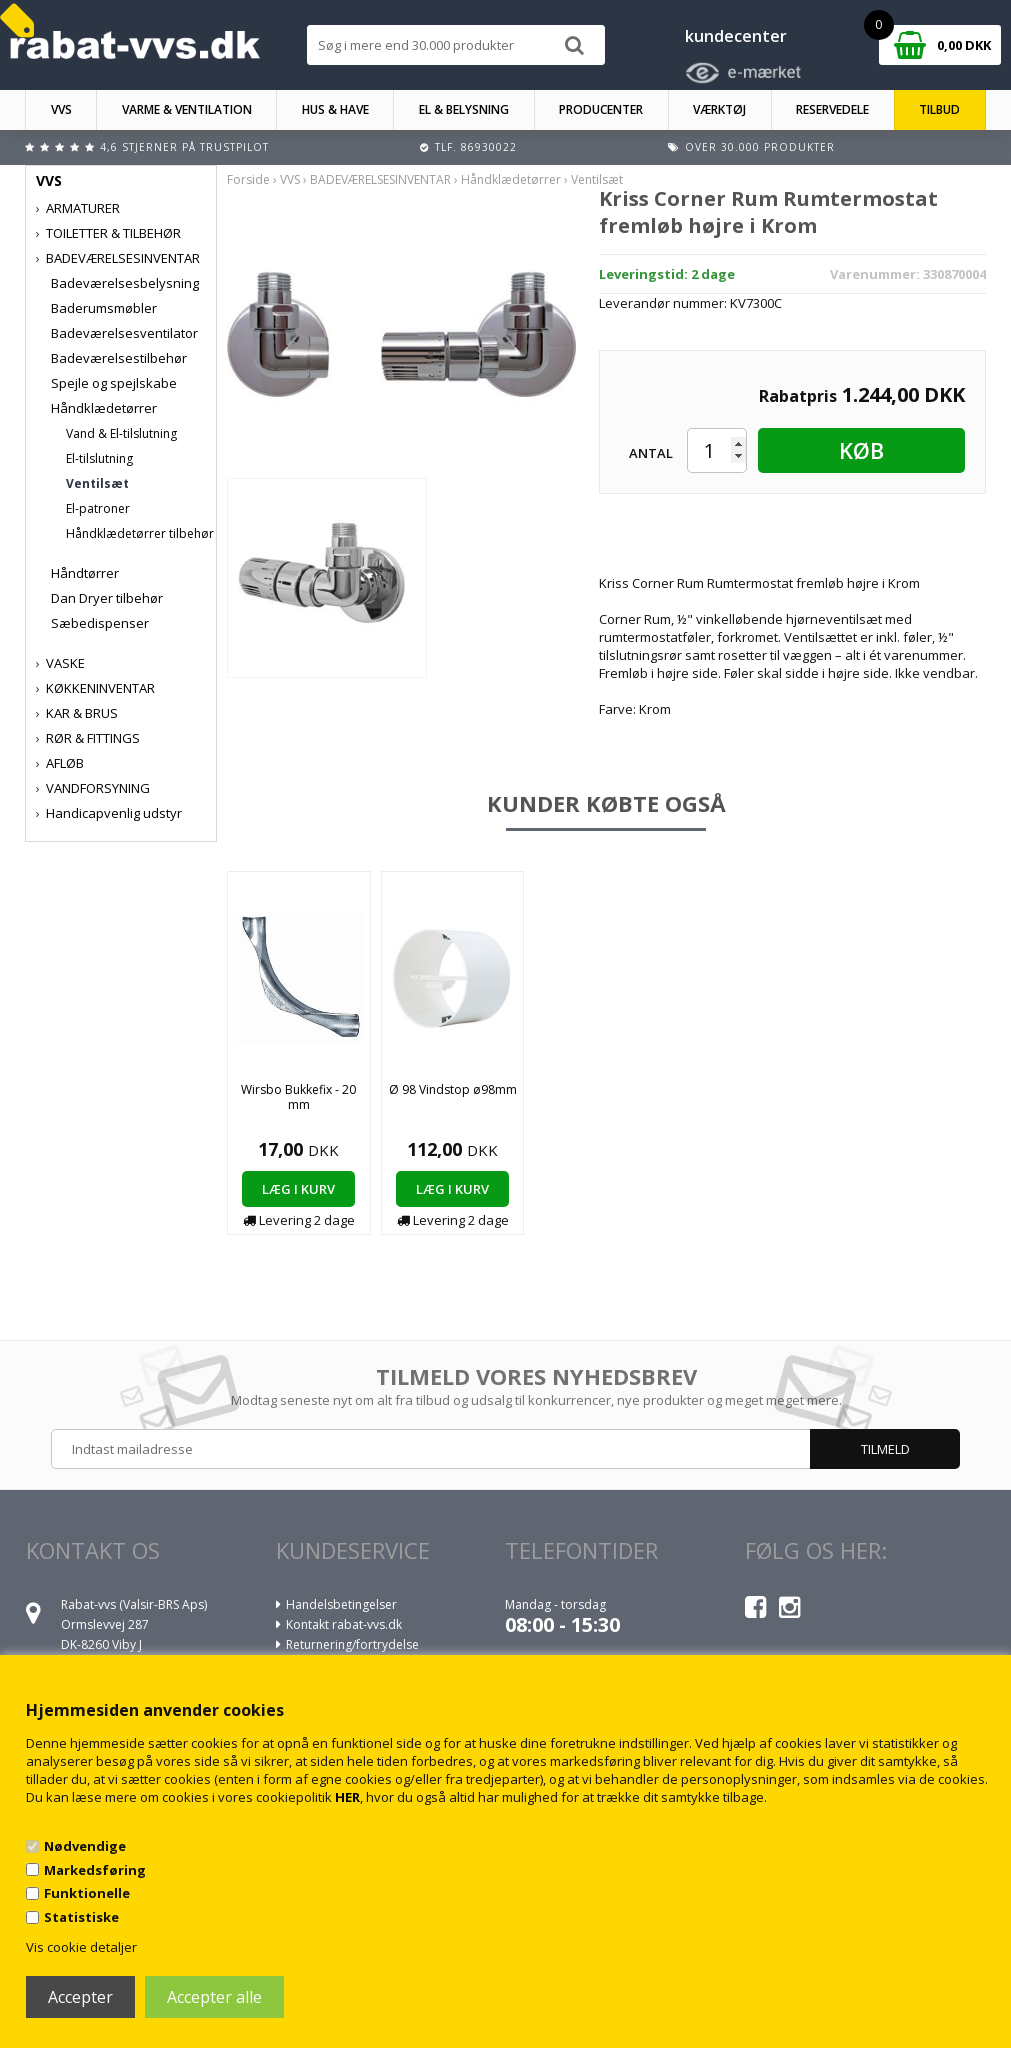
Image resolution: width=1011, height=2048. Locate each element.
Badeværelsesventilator (124, 333)
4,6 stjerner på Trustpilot (184, 147)
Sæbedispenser (100, 623)
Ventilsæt (97, 483)
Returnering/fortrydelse (352, 1644)
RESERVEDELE (832, 109)
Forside (248, 179)
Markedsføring (95, 1870)
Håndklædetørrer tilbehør (140, 533)
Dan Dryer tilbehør (107, 598)
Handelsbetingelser (341, 1604)
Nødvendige (85, 1846)
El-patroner (98, 508)
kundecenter (736, 36)
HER (347, 1797)
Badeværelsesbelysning (125, 283)
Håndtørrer (85, 573)
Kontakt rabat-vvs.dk (344, 1624)
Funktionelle (87, 1893)
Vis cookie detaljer (81, 1947)
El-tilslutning (99, 458)
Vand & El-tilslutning (121, 433)
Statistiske (81, 1917)
